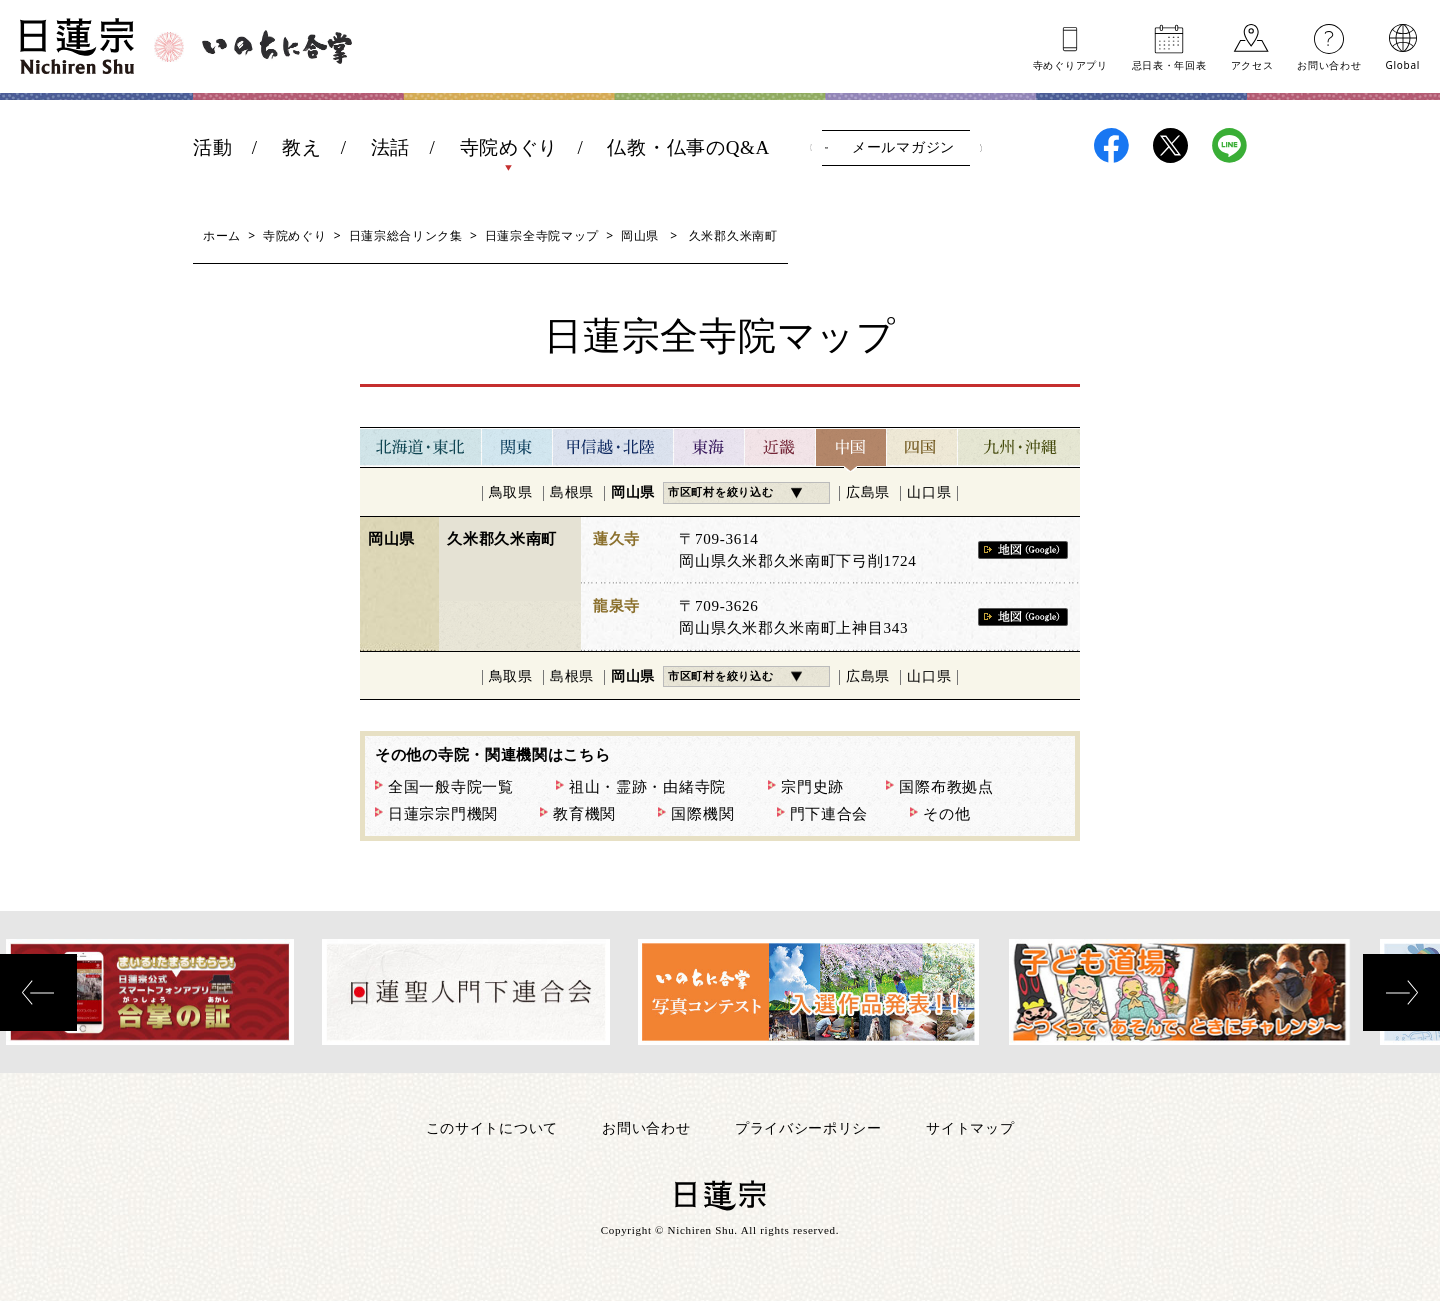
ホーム (222, 235)
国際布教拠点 (946, 787)
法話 (390, 147)
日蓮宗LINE (1229, 145)
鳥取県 (511, 492)
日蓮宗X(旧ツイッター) (1170, 145)
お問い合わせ (1329, 64)
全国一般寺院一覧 (451, 787)
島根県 (572, 492)
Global (1403, 64)
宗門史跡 (812, 787)
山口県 (929, 492)
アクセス (1252, 64)
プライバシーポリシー (808, 1127)
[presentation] (38, 992)
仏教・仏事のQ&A (688, 147)
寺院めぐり (509, 147)
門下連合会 (829, 814)
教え (301, 147)
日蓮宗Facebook (1111, 145)
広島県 (868, 492)
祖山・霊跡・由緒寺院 (647, 787)
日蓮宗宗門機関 (443, 814)
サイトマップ (970, 1127)
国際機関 (702, 814)
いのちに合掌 (277, 47)
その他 (946, 814)
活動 (212, 147)
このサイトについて (492, 1127)
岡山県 (640, 235)
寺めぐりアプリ (1070, 64)
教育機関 (584, 814)
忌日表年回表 (1169, 64)
